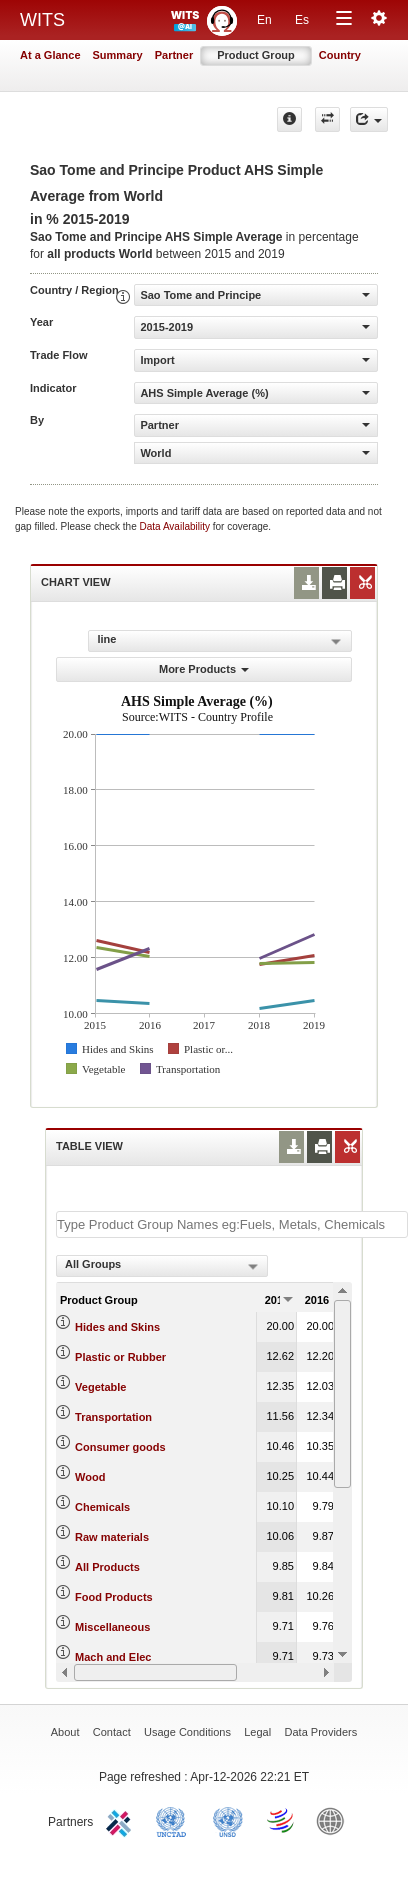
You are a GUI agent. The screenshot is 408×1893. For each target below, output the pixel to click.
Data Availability (176, 526)
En (264, 20)
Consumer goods (120, 1447)
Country (340, 55)
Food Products (114, 1597)
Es (302, 20)
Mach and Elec (113, 1657)
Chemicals (102, 1507)
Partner (174, 55)
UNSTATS (228, 1820)
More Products (204, 669)
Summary (118, 55)
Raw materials (112, 1537)
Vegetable (100, 1387)
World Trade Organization (282, 1820)
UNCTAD (175, 1820)
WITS (42, 20)
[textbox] (232, 1224)
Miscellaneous (112, 1627)
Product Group (256, 55)
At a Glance (50, 55)
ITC (122, 1820)
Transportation (113, 1417)
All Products (107, 1567)
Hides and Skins (117, 1327)
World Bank (335, 1820)
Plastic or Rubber (120, 1357)
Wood (90, 1477)
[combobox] (162, 1266)
